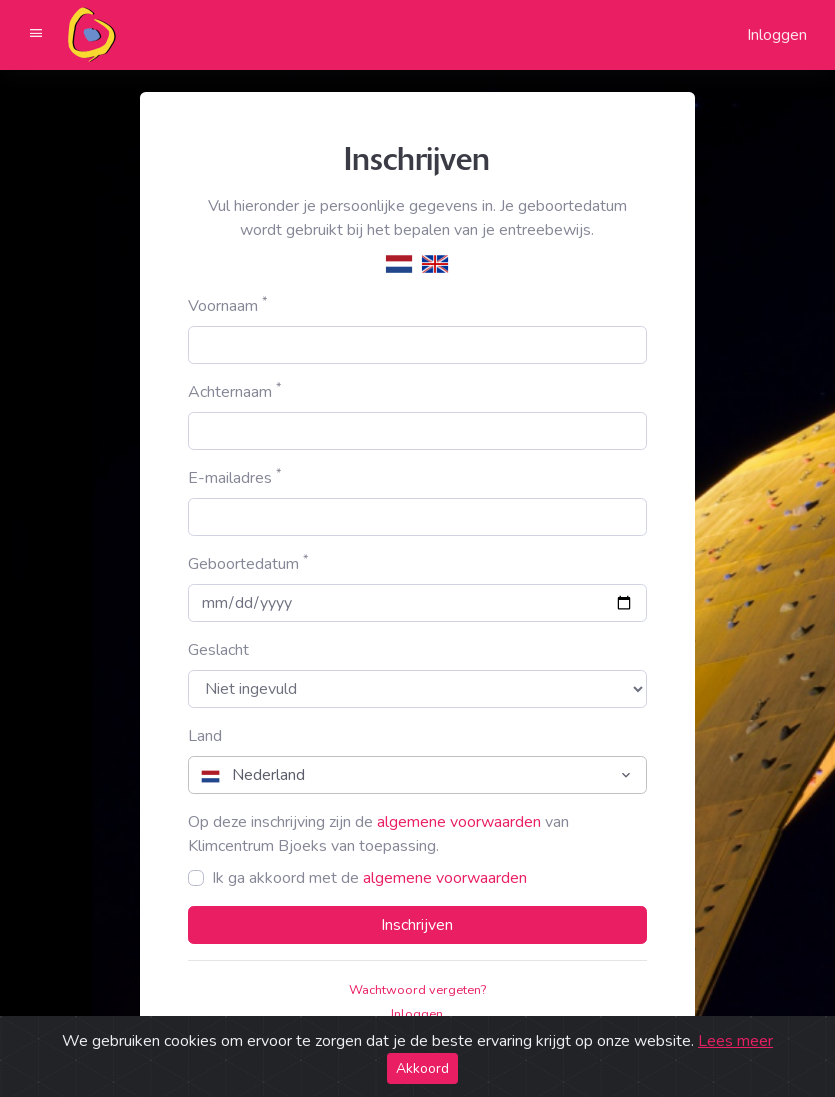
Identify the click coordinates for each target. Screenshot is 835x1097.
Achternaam (234, 391)
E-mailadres (234, 477)
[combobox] (418, 775)
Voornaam (227, 305)
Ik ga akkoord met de (369, 878)
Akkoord (422, 1068)
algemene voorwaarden (459, 822)
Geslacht (218, 650)
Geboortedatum (248, 563)
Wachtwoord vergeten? (417, 990)
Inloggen (777, 35)
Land (205, 736)
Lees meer (735, 1041)
